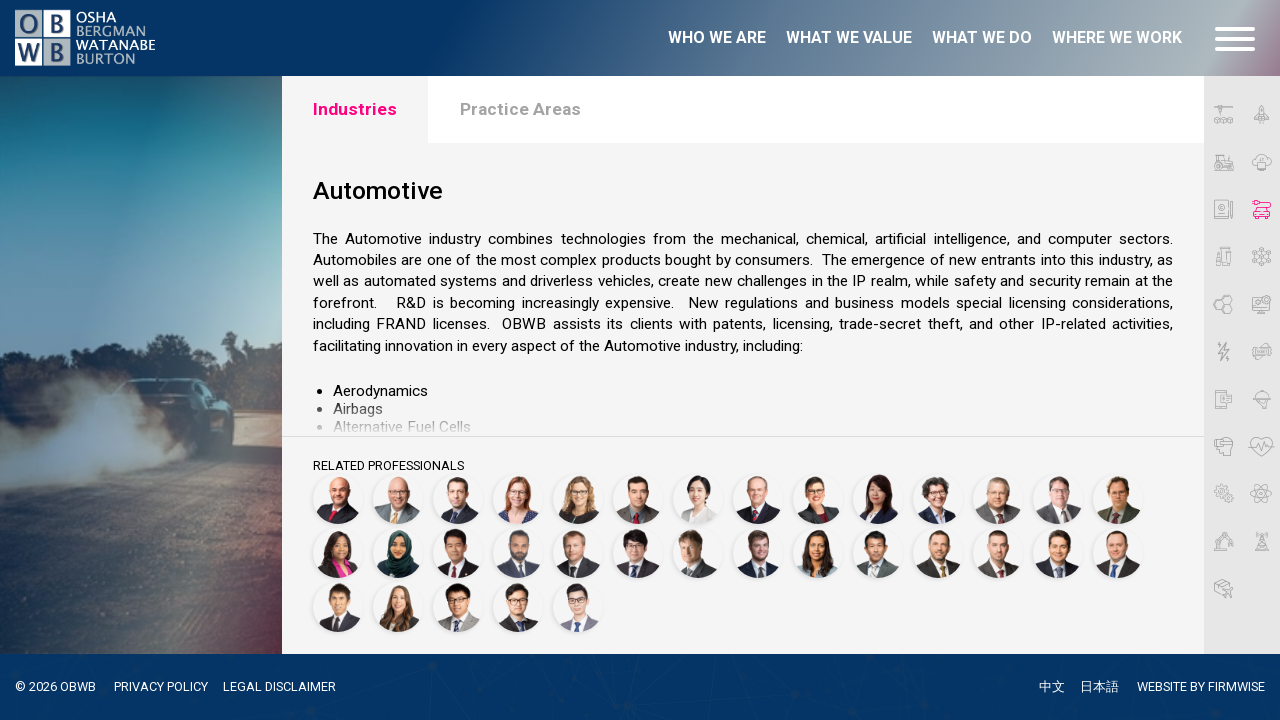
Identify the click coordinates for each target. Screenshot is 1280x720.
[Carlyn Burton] (578, 499)
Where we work (1117, 37)
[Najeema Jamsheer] (398, 553)
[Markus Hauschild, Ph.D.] (1118, 499)
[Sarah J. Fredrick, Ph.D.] (818, 499)
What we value (849, 37)
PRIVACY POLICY (161, 686)
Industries (355, 109)
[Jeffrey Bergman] (398, 499)
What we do (982, 37)
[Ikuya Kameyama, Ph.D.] (458, 553)
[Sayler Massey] (758, 553)
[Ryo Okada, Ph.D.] (878, 553)
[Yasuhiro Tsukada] (338, 607)
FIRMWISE (1236, 686)
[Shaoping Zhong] (578, 607)
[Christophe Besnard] (458, 499)
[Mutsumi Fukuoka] (878, 499)
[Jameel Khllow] (518, 553)
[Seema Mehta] (818, 553)
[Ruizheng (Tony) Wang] (458, 607)
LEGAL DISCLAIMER (279, 686)
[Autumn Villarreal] (398, 607)
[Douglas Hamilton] (1058, 499)
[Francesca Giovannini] (938, 499)
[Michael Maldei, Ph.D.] (698, 553)
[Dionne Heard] (338, 553)
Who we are (717, 37)
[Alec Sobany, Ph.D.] (1058, 553)
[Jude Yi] (518, 607)
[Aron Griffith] (998, 499)
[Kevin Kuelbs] (578, 553)
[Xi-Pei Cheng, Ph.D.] (698, 499)
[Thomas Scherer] (998, 553)
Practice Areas (520, 109)
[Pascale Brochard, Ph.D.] (518, 499)
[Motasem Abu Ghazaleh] (338, 499)
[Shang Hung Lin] (638, 553)
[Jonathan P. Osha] (938, 553)
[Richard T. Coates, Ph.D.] (758, 499)
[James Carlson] (638, 499)
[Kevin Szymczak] (1118, 553)
